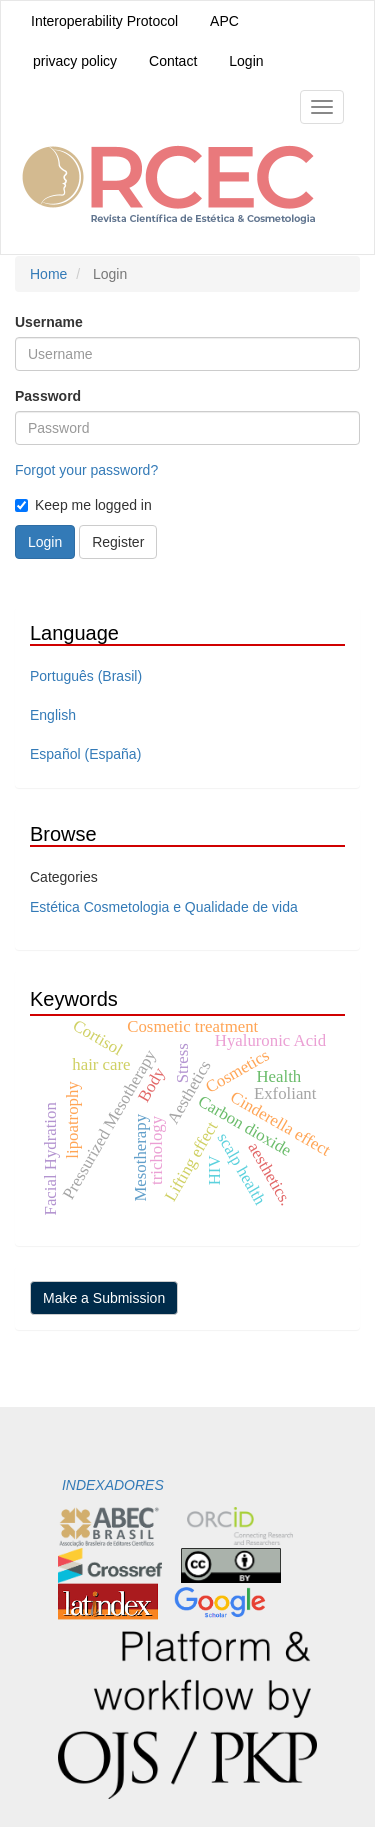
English (53, 715)
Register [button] (118, 542)
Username (49, 322)
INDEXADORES (111, 1485)
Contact (173, 61)
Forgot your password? (86, 470)
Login (246, 61)
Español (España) (85, 754)
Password (48, 396)
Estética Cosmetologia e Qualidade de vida (164, 907)
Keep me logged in (83, 505)
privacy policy (75, 61)
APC (224, 21)
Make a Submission (104, 1298)
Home (48, 274)
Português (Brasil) (86, 676)
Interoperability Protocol (104, 21)
